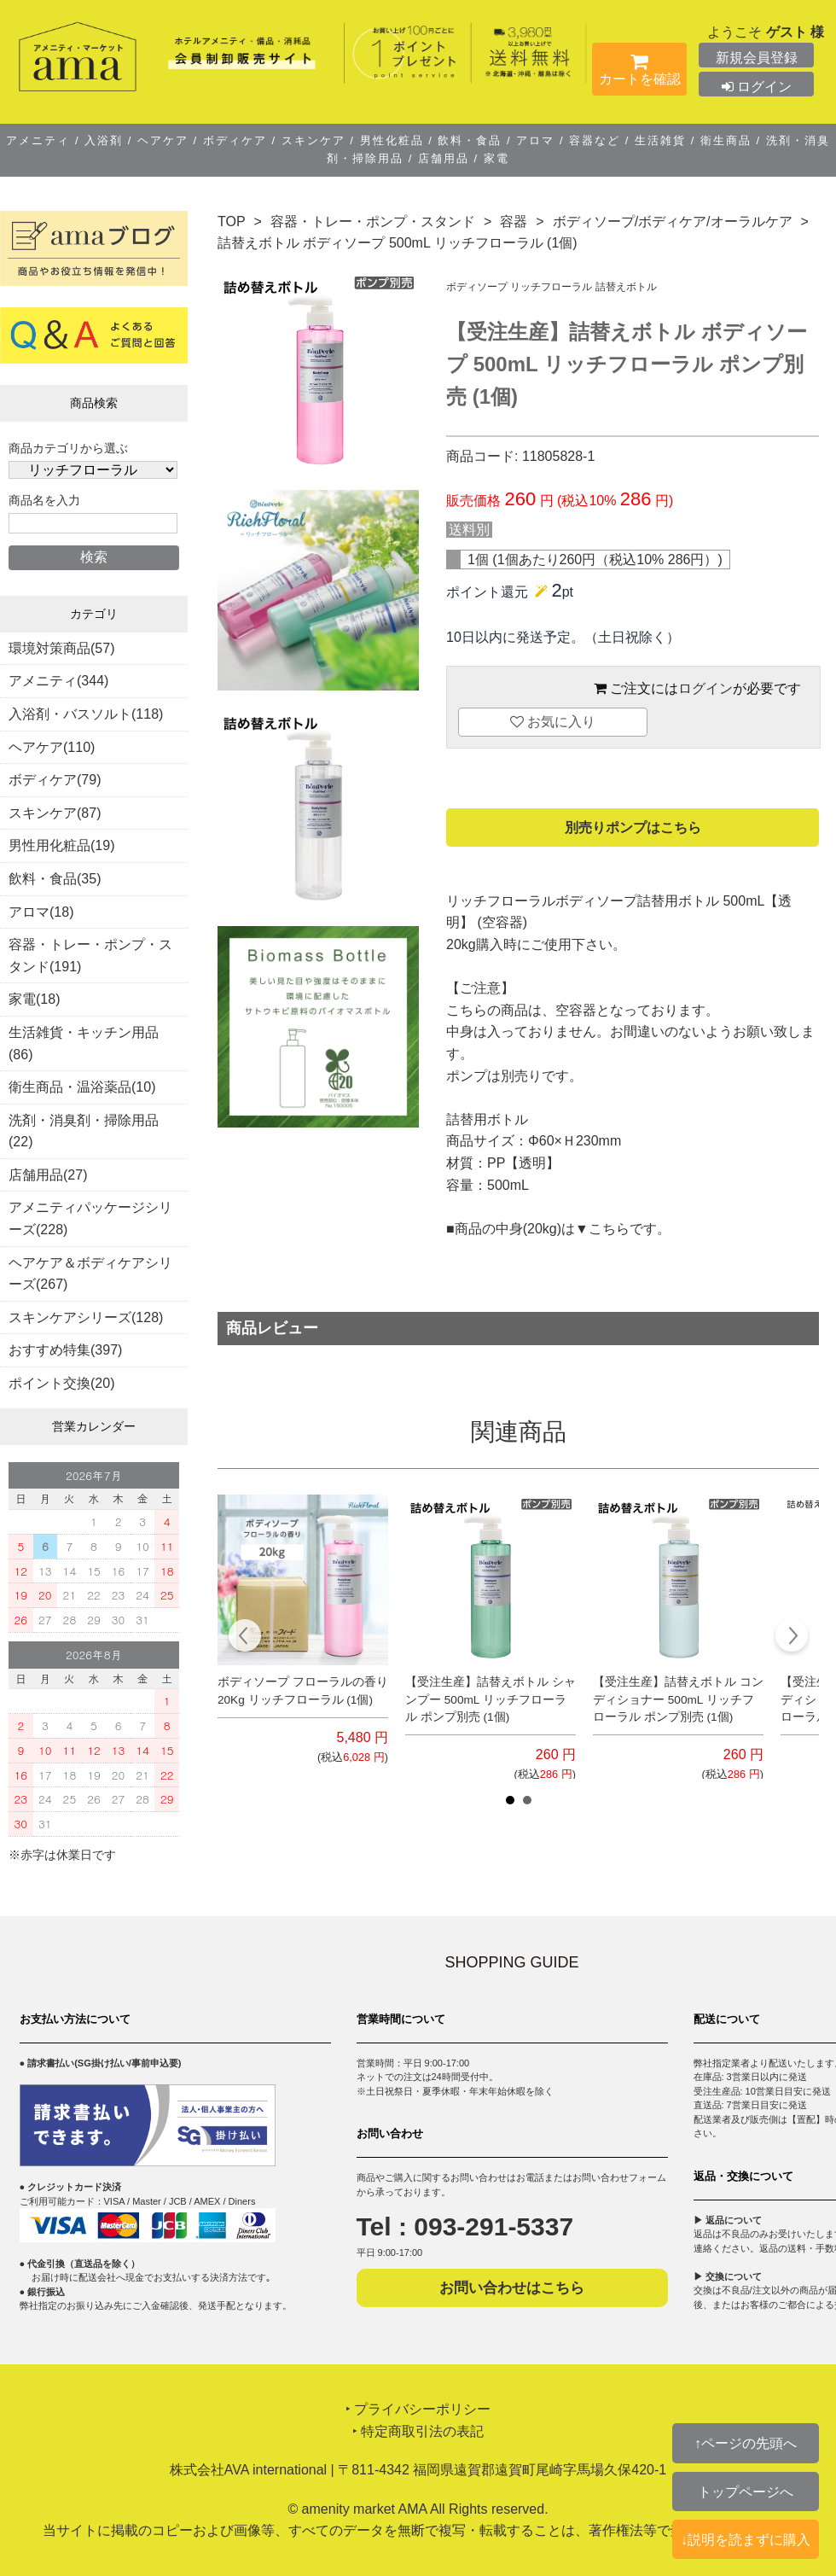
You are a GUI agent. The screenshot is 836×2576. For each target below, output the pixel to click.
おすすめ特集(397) (65, 1350)
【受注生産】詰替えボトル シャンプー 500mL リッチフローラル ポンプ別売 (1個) (490, 1699)
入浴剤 (104, 140)
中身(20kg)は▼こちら (563, 1228)
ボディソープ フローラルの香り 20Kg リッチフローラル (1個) (303, 1690)
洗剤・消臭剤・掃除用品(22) (84, 1131)
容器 (513, 221)
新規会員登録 (757, 57)
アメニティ (40, 140)
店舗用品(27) (48, 1175)
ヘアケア (162, 140)
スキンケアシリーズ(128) (86, 1317)
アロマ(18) (41, 912)
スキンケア (313, 140)
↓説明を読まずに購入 (745, 2539)
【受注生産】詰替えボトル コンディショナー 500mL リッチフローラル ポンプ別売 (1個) (678, 1699)
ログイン (757, 86)
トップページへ (745, 2491)
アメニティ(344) (58, 680)
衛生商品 (725, 140)
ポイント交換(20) (61, 1383)
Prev (245, 1638)
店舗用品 (443, 158)
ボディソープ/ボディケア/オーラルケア (672, 221)
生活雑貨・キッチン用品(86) (84, 1043)
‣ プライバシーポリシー (418, 2409)
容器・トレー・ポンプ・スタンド (372, 221)
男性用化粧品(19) (61, 845)
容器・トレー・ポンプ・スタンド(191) (90, 955)
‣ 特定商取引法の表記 (418, 2431)
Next (791, 1638)
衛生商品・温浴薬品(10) (82, 1087)
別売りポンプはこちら (633, 827)
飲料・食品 (470, 140)
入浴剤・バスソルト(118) (86, 714)
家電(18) (34, 999)
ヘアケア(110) (52, 747)
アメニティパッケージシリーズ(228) (90, 1218)
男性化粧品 (391, 140)
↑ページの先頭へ (745, 2443)
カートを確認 (639, 72)
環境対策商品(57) (61, 648)
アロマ (536, 140)
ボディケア (234, 140)
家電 (494, 158)
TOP (232, 221)
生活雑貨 (660, 140)
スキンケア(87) (55, 813)
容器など (595, 140)
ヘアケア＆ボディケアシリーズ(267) (90, 1274)
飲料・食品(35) (55, 878)
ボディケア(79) (55, 779)
